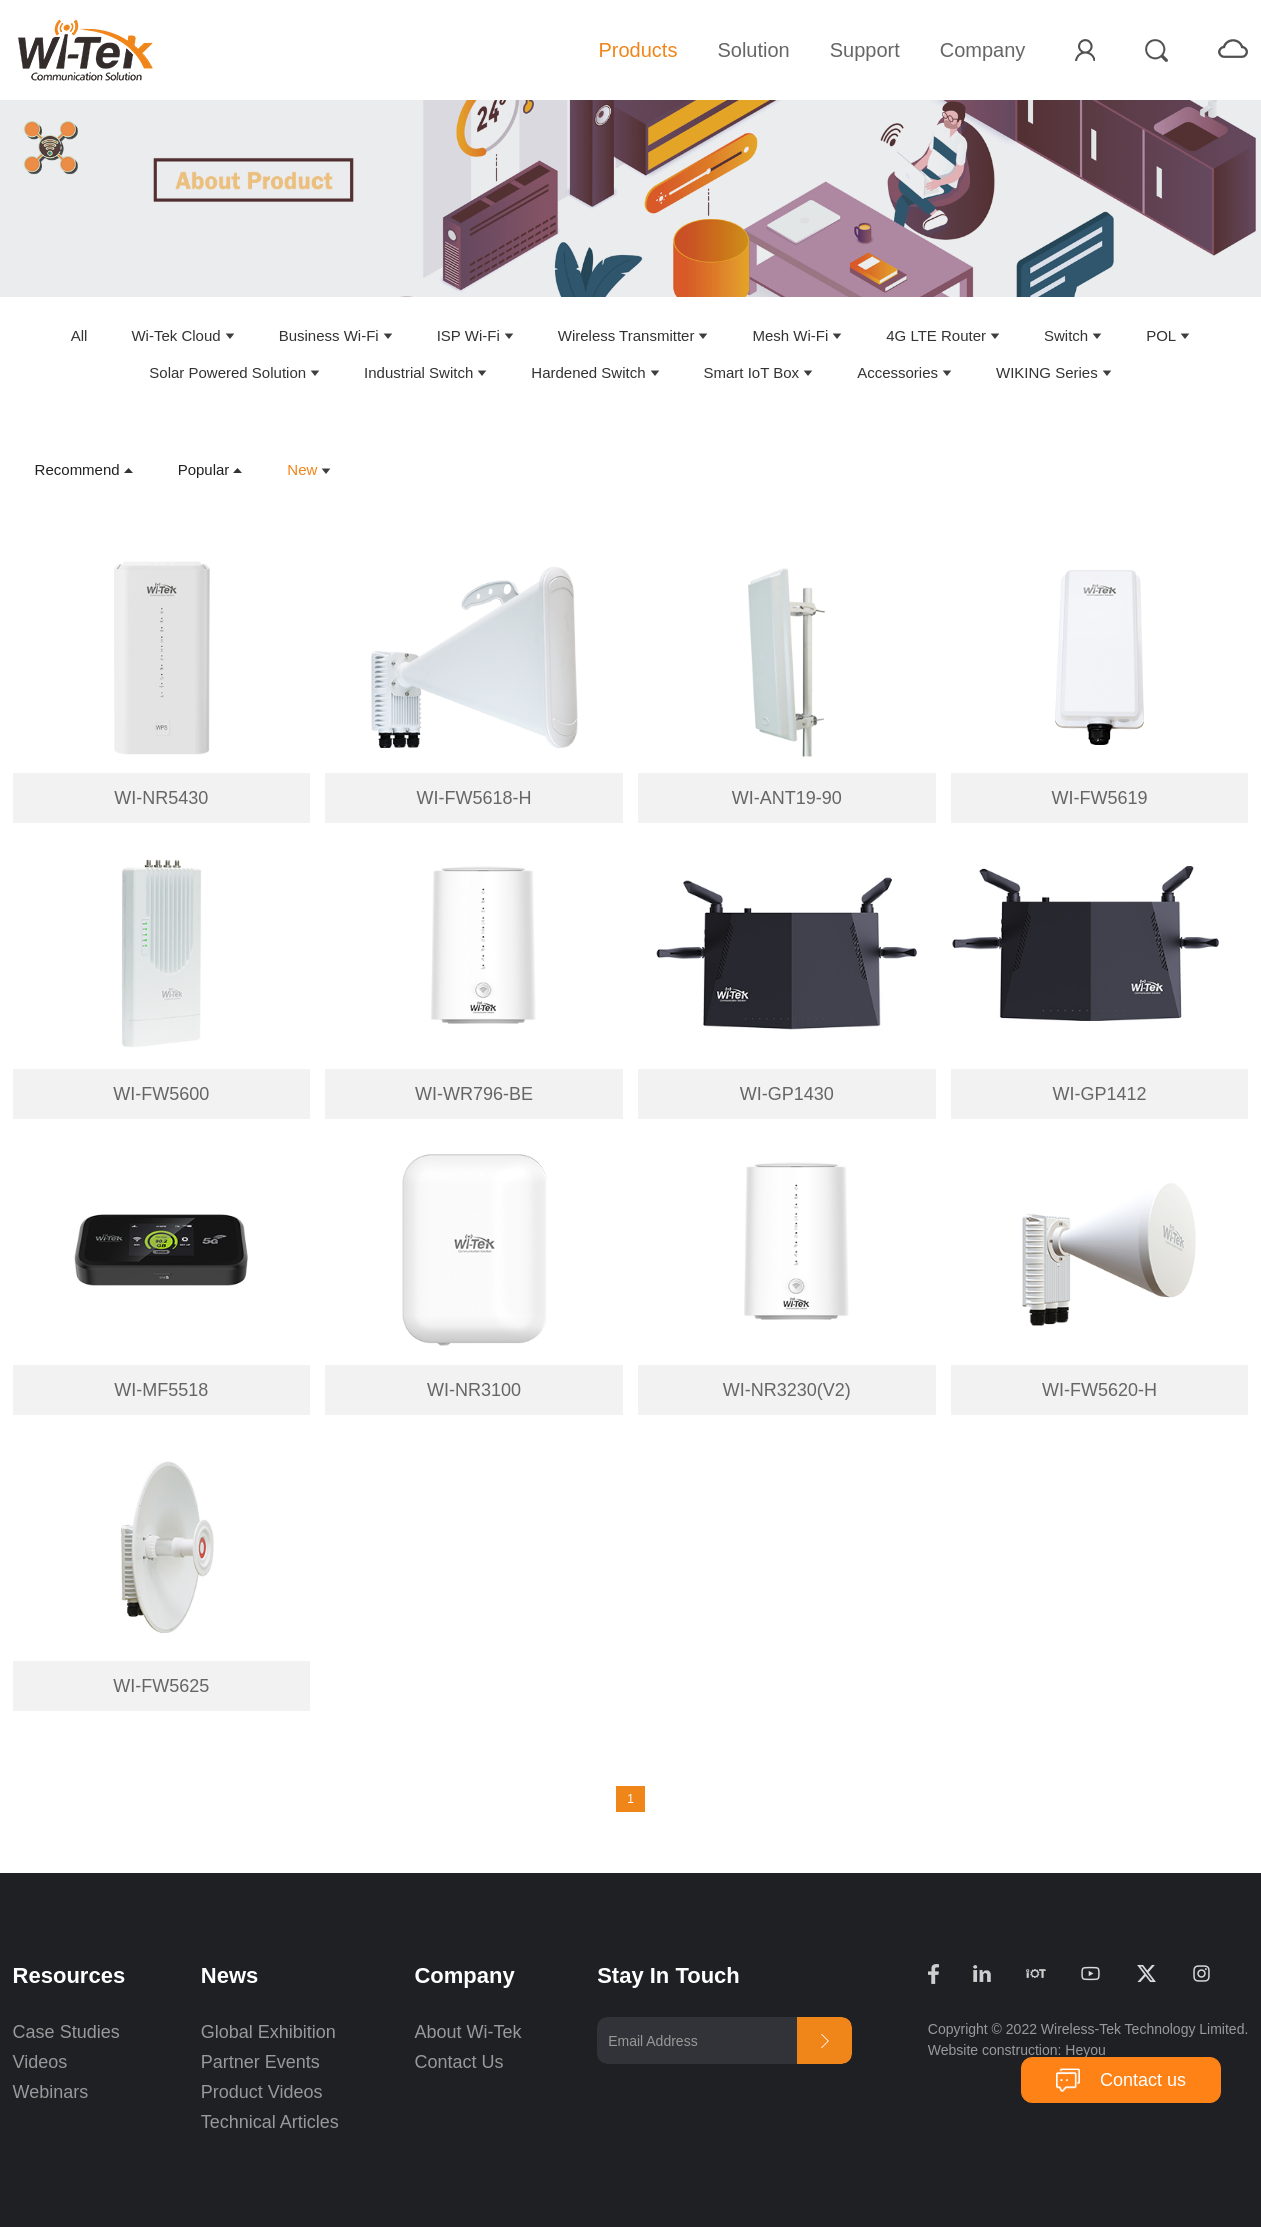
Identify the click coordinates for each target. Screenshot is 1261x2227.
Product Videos (264, 2092)
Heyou (1085, 2050)
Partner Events (260, 2062)
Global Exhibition (268, 2032)
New (302, 469)
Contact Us (458, 2062)
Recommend (77, 469)
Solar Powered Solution (227, 372)
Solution (753, 50)
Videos (40, 2062)
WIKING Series (1047, 372)
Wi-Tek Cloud (175, 335)
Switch (1066, 335)
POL (1161, 335)
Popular (204, 469)
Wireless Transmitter (626, 335)
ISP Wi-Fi (468, 335)
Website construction (993, 2050)
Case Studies (66, 2032)
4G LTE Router (936, 335)
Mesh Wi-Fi (790, 335)
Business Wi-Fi (329, 335)
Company (983, 50)
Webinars (51, 2092)
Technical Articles (270, 2122)
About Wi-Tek (467, 2032)
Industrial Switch (418, 372)
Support (865, 50)
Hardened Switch (588, 372)
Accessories (897, 372)
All (79, 335)
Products (637, 50)
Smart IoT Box (752, 372)
